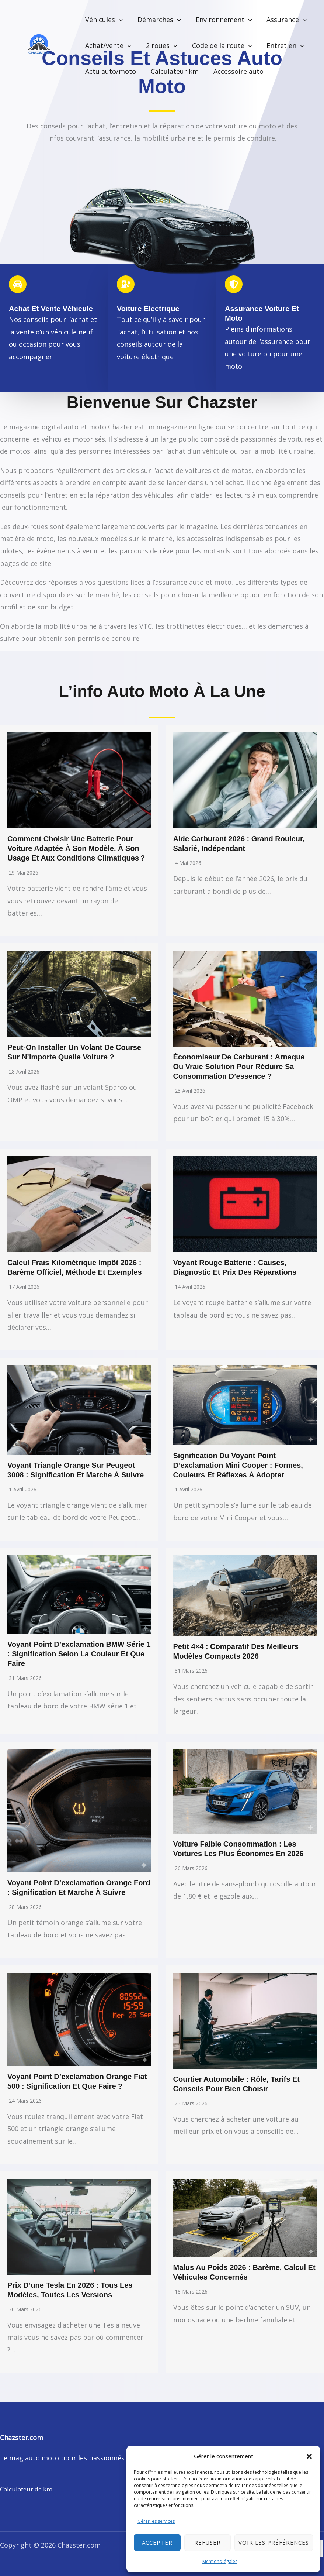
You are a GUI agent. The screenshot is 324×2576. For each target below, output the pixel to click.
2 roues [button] (159, 45)
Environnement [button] (220, 19)
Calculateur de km (29, 2488)
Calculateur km (172, 71)
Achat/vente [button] (107, 45)
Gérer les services (156, 2521)
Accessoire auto (235, 71)
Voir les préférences (273, 2542)
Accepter (157, 2542)
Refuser (207, 2542)
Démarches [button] (157, 19)
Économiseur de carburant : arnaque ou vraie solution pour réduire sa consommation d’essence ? (239, 1066)
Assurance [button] (281, 19)
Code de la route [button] (218, 45)
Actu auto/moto (109, 71)
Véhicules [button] (103, 19)
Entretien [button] (280, 45)
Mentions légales (219, 2561)
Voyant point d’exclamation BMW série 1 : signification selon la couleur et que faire (79, 1653)
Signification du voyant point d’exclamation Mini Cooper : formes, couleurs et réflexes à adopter (238, 1465)
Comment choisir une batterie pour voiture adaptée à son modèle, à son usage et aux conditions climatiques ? (76, 848)
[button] (309, 2456)
